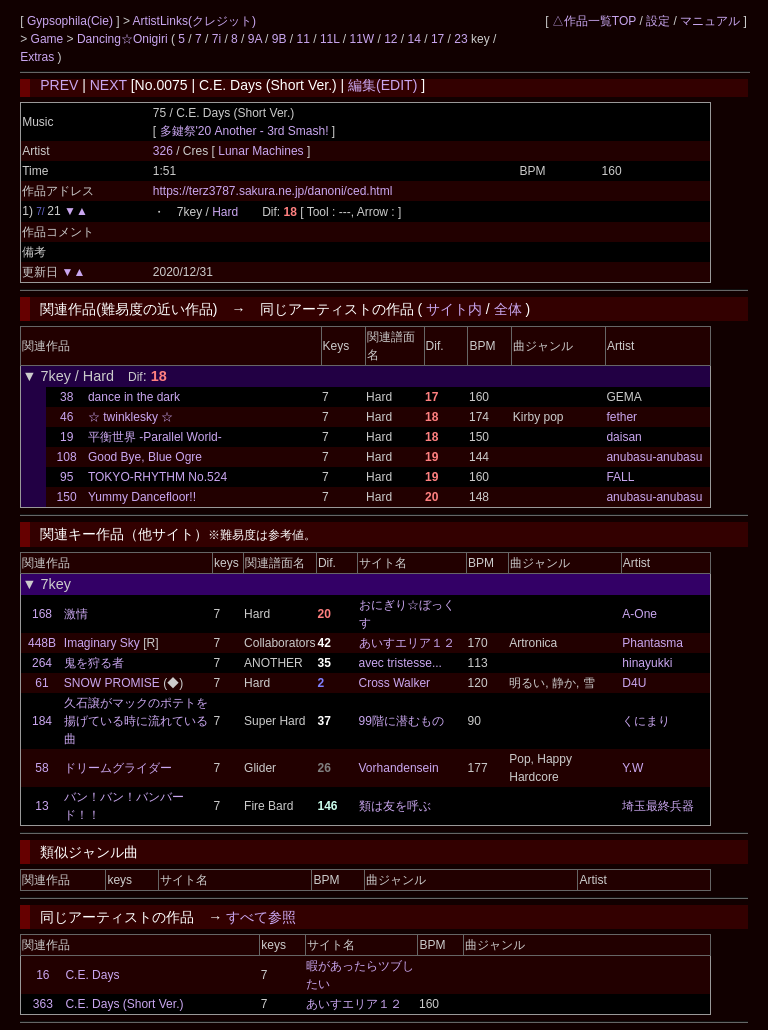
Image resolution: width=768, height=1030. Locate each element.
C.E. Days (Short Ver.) (124, 1004)
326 (163, 151)
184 (42, 721)
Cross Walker (395, 683)
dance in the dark (134, 397)
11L (330, 39)
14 (414, 39)
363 (43, 1004)
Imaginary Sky (102, 643)
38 (66, 397)
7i (216, 39)
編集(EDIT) (382, 85)
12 (390, 39)
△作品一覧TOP (594, 21)
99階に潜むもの (401, 721)
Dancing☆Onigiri (124, 39)
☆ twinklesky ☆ (130, 417)
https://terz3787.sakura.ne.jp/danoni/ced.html (272, 191)
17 (437, 39)
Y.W (632, 768)
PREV (59, 85)
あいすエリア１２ (407, 643)
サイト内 (454, 309)
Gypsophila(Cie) (71, 21)
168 (42, 614)
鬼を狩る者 (94, 663)
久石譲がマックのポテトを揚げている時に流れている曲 (136, 721)
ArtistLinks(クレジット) (194, 21)
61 (41, 683)
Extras (37, 57)
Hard (225, 212)
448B (42, 643)
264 (42, 663)
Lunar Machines (262, 151)
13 (41, 806)
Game (49, 39)
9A (255, 39)
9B (279, 39)
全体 (508, 309)
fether (621, 417)
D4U (634, 683)
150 (67, 497)
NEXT (108, 85)
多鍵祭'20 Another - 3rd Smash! (244, 131)
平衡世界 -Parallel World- (155, 437)
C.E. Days (92, 975)
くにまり (646, 721)
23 (460, 39)
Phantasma (652, 643)
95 (66, 477)
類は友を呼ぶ (395, 806)
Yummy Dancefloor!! (142, 497)
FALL (620, 477)
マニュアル (710, 21)
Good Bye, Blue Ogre (145, 457)
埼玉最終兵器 (658, 806)
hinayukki (647, 663)
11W (361, 39)
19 (66, 437)
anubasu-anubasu (654, 457)
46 (66, 417)
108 (67, 457)
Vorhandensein (399, 768)
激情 (76, 614)
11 (303, 39)
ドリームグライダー (118, 768)
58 (41, 768)
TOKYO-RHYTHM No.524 (157, 477)
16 (42, 975)
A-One (639, 614)
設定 (658, 21)
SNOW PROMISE (112, 683)
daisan (623, 437)
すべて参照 (261, 917)
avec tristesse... (400, 663)
